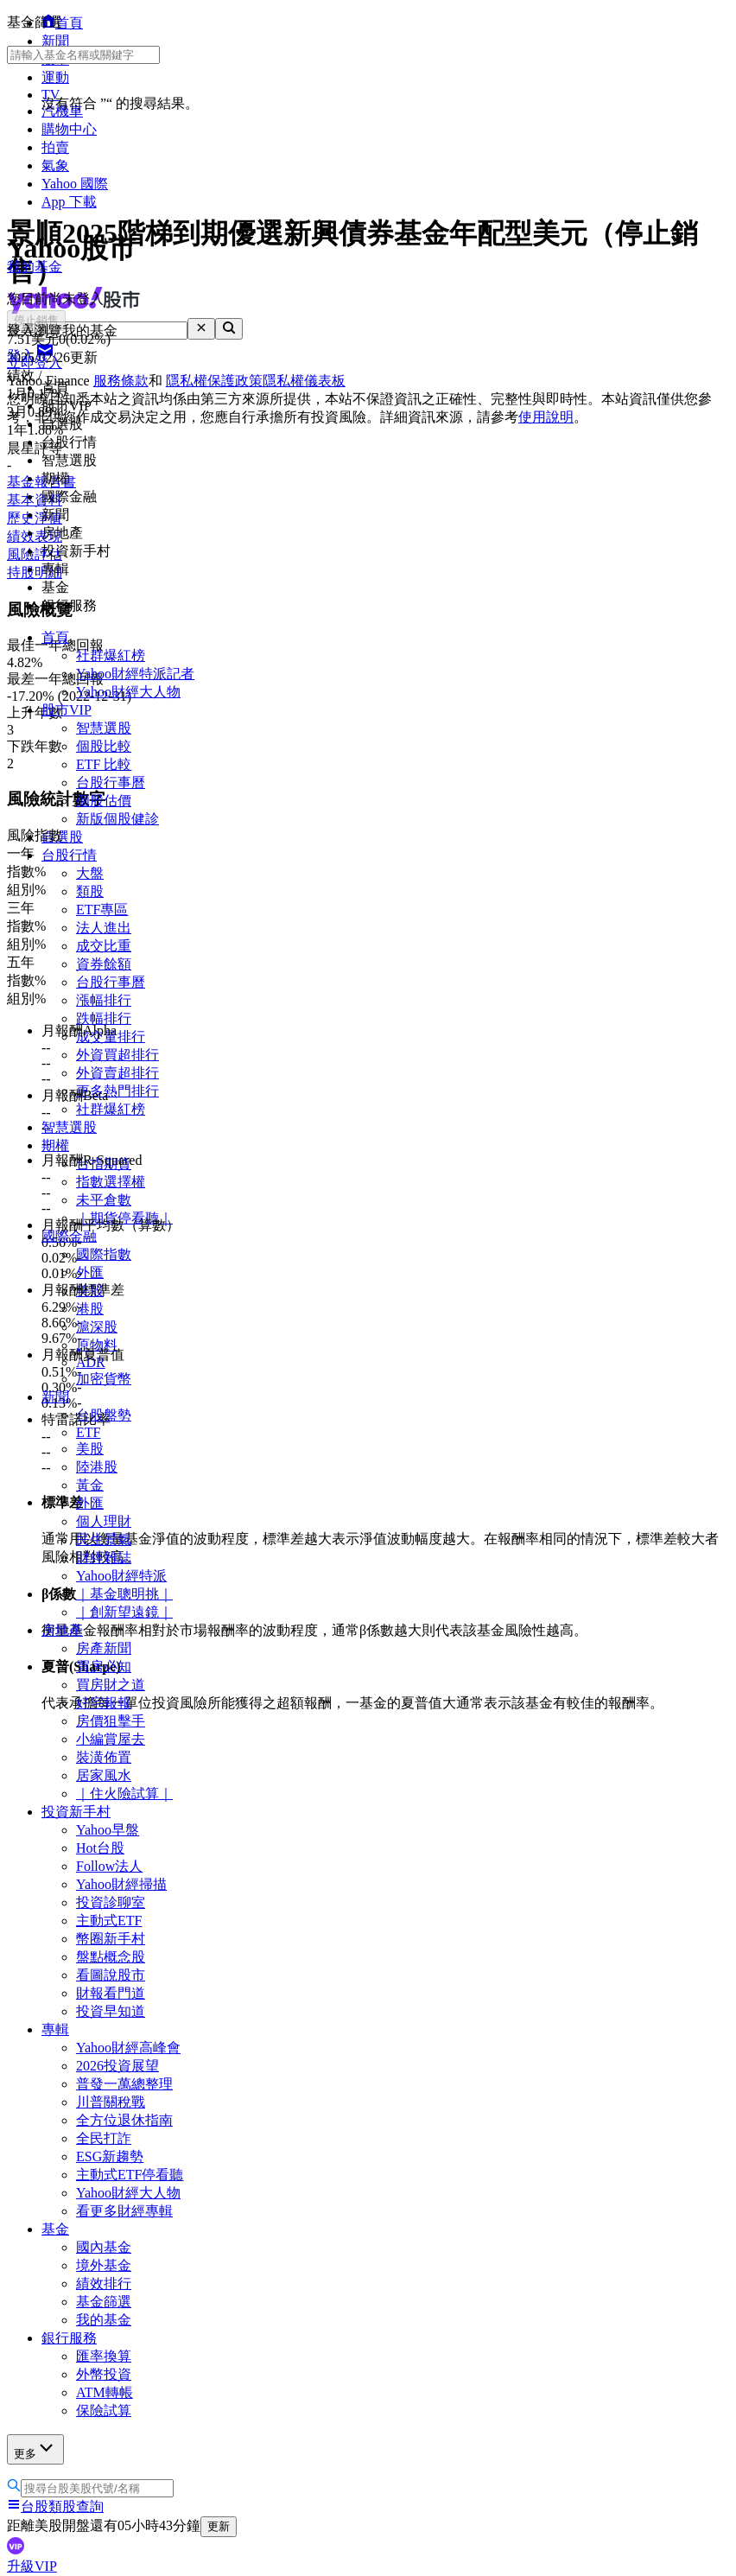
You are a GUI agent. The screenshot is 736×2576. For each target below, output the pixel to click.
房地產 (62, 1630)
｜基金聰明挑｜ (124, 1594)
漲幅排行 (103, 1000)
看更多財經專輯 (124, 2211)
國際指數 (103, 1254)
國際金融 (69, 1236)
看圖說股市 (110, 1975)
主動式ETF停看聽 (129, 2174)
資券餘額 (103, 964)
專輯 (55, 2029)
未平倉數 (103, 1200)
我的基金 (103, 2319)
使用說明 (546, 417)
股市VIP (66, 710)
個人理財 (103, 1521)
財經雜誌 (103, 1557)
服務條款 (121, 380)
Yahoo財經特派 (121, 1575)
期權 (55, 1145)
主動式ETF (109, 1920)
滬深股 (96, 1327)
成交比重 (103, 945)
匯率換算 (103, 2356)
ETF (88, 1432)
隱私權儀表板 (304, 380)
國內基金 (103, 2247)
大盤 (90, 873)
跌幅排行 (103, 1018)
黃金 (90, 1485)
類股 (90, 891)
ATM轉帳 (104, 2392)
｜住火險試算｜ (124, 1793)
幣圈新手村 (110, 1938)
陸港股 (96, 1467)
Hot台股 (100, 1848)
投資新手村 (76, 1811)
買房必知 (103, 1666)
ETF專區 (102, 909)
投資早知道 (110, 2011)
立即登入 (34, 362)
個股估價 (103, 800)
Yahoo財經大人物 (128, 691)
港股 (90, 1308)
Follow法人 (109, 1866)
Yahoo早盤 (107, 1829)
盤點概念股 (110, 1956)
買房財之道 (110, 1684)
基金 (55, 2229)
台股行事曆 (110, 782)
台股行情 (69, 855)
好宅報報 (103, 1702)
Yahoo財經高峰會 (128, 2047)
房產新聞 (103, 1648)
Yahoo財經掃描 (121, 1884)
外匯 (90, 1272)
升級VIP (32, 2566)
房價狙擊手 (110, 1721)
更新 (218, 2526)
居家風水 (103, 1775)
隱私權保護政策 (214, 380)
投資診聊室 (110, 1902)
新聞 (55, 1397)
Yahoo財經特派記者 (135, 673)
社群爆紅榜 (110, 655)
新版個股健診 (117, 818)
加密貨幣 (103, 1378)
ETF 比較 (103, 764)
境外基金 (103, 2265)
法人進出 (103, 927)
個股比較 (103, 746)
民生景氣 (103, 1539)
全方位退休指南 (124, 2120)
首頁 (55, 637)
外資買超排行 (117, 1054)
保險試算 (103, 2410)
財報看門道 (110, 1993)
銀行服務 (69, 2338)
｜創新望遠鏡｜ (124, 1612)
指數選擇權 (110, 1181)
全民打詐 (103, 2138)
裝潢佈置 (103, 1757)
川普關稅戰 (110, 2102)
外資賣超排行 (117, 1072)
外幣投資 (103, 2374)
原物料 (96, 1345)
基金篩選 (103, 2301)
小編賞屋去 (110, 1739)
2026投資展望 (117, 2065)
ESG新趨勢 (109, 2156)
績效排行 (103, 2283)
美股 (90, 1448)
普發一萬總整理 (124, 2084)
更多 (35, 2448)
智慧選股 (103, 728)
